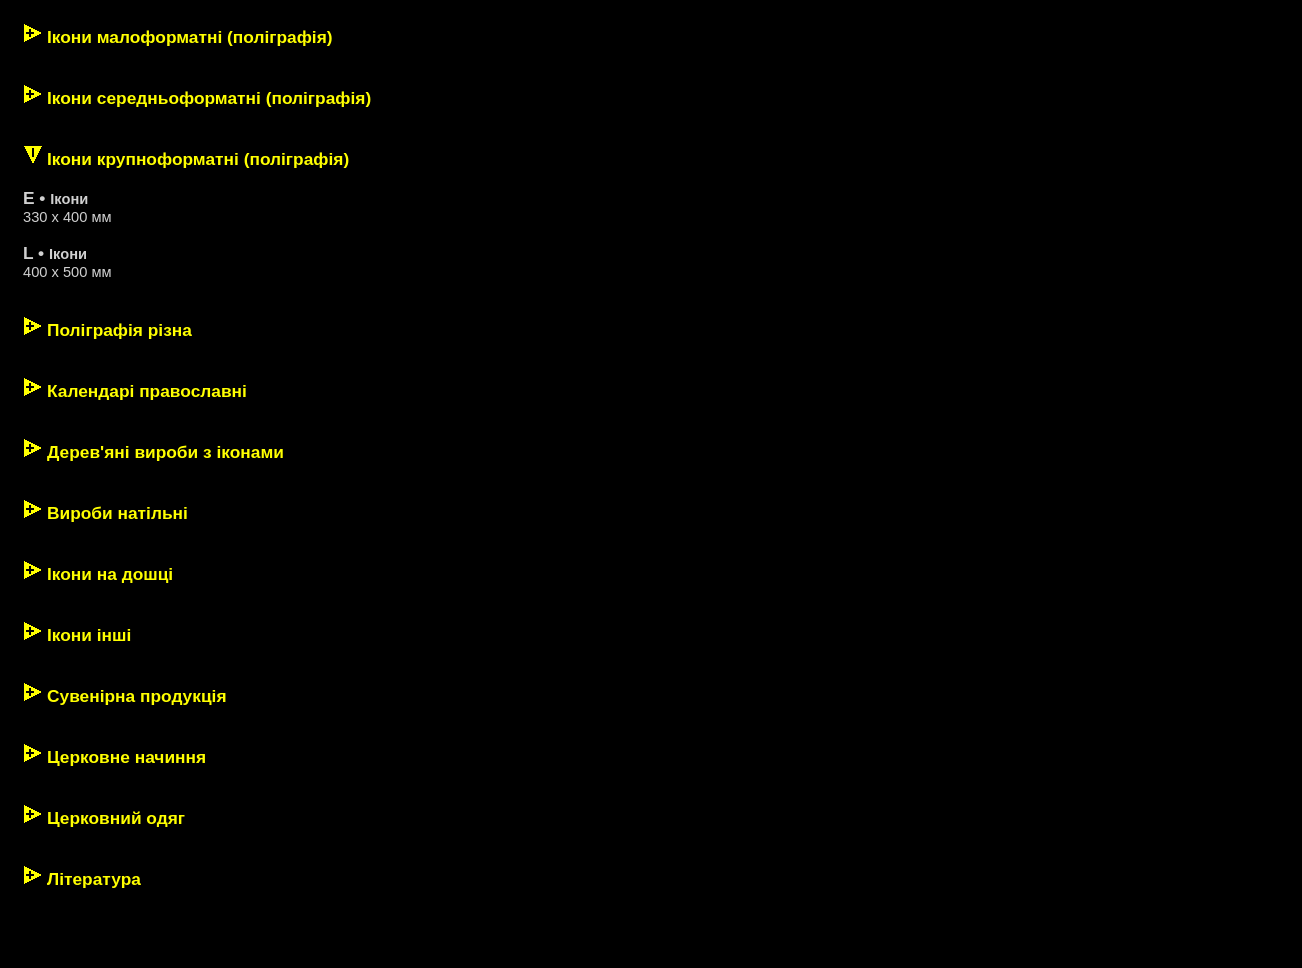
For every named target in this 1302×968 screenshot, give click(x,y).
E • (36, 198)
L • (36, 253)
